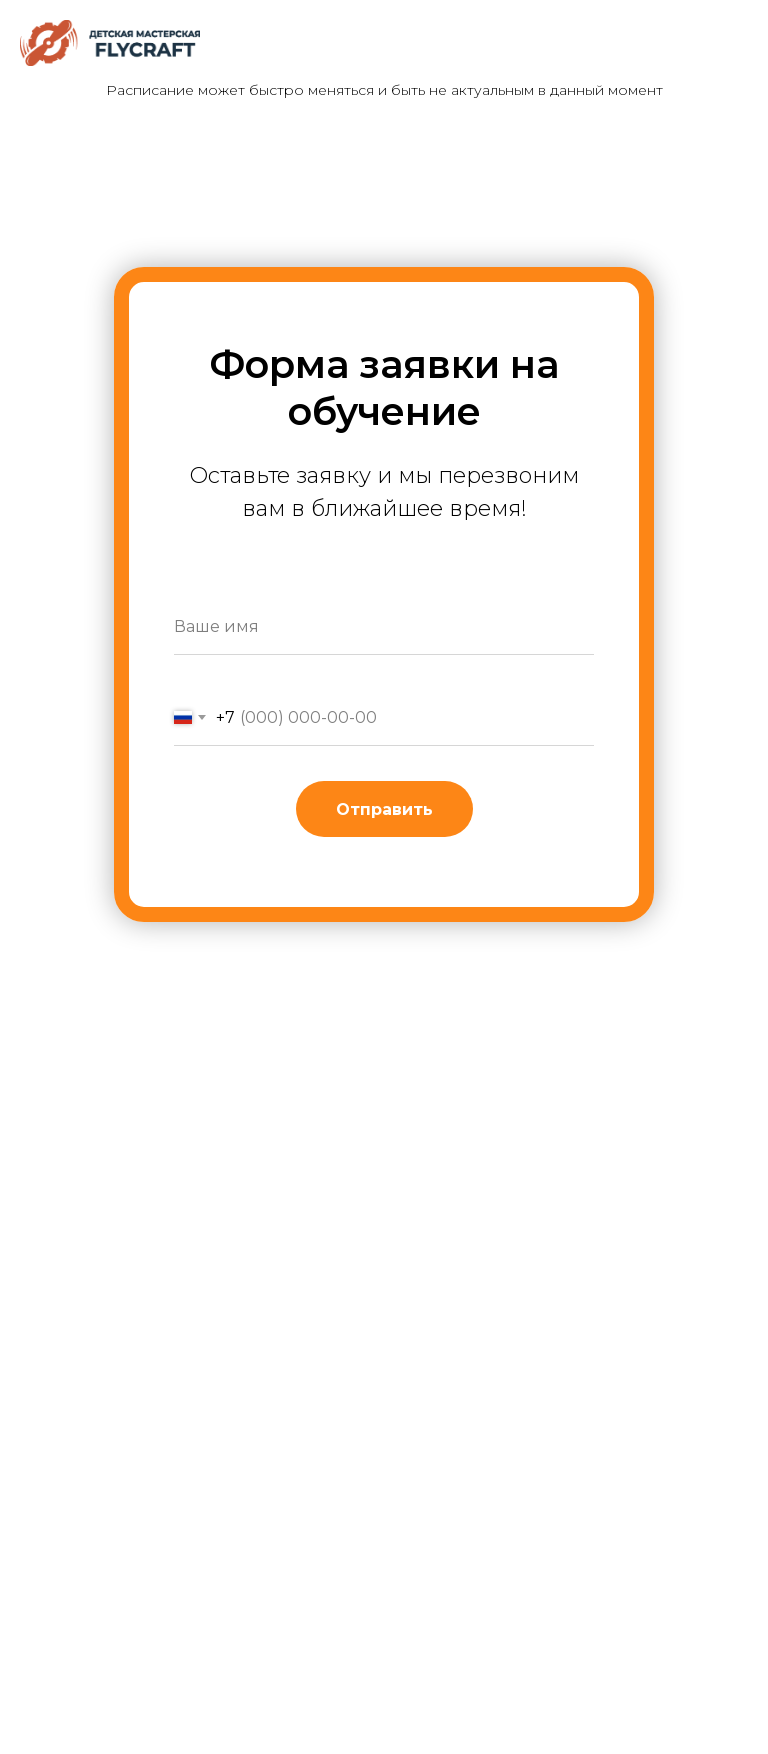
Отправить (384, 809)
